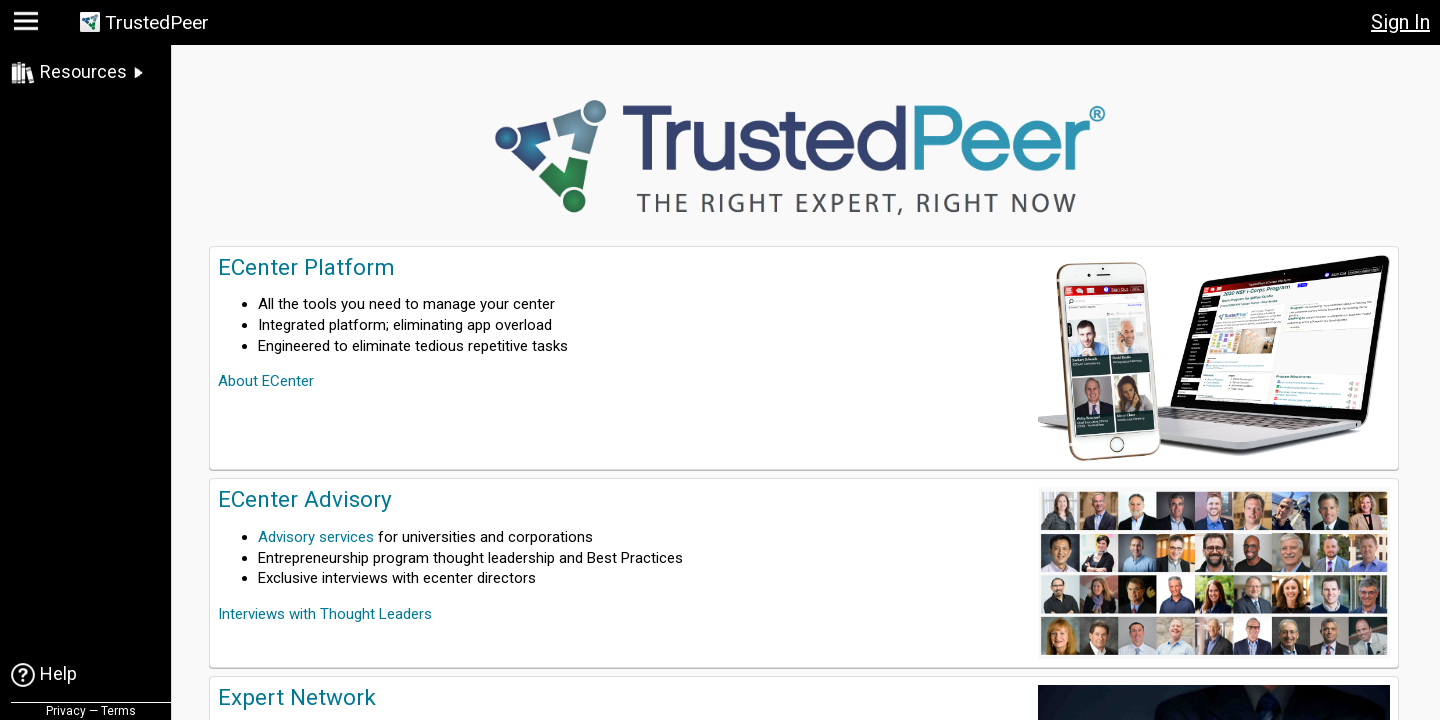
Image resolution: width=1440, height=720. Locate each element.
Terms (118, 711)
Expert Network (297, 697)
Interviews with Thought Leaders (325, 614)
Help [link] (58, 673)
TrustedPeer (157, 22)
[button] (28, 25)
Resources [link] (83, 71)
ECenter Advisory (305, 499)
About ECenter (266, 381)
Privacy (66, 711)
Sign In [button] (1400, 22)
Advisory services (316, 537)
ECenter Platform (306, 267)
